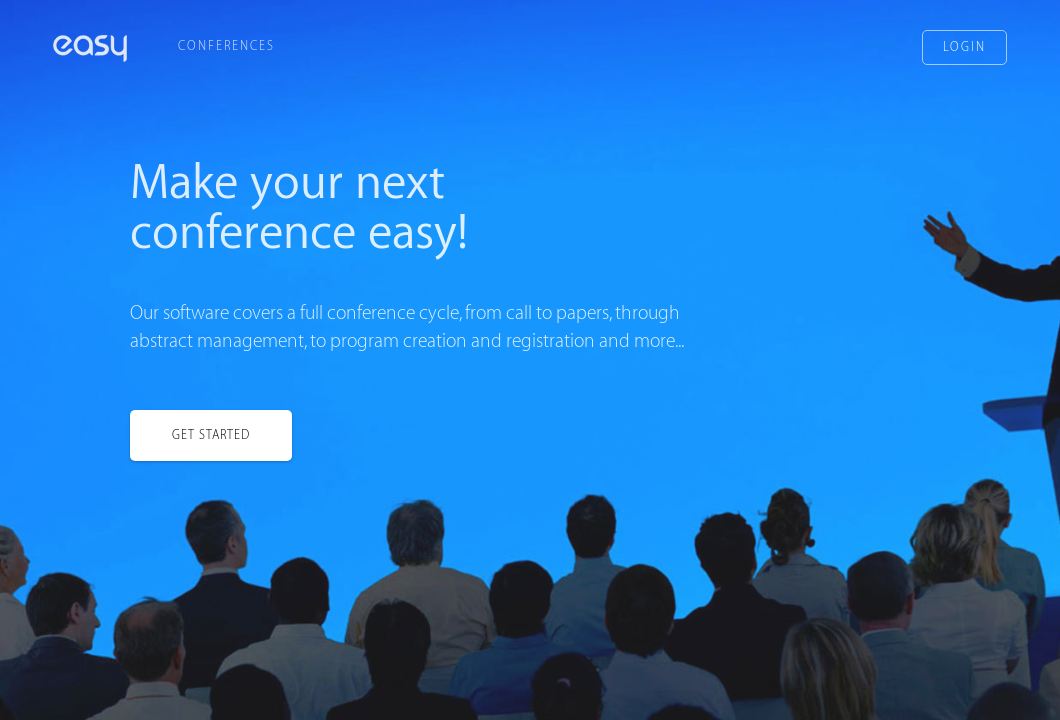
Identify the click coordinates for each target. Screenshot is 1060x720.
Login (964, 47)
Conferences (226, 46)
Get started (211, 436)
